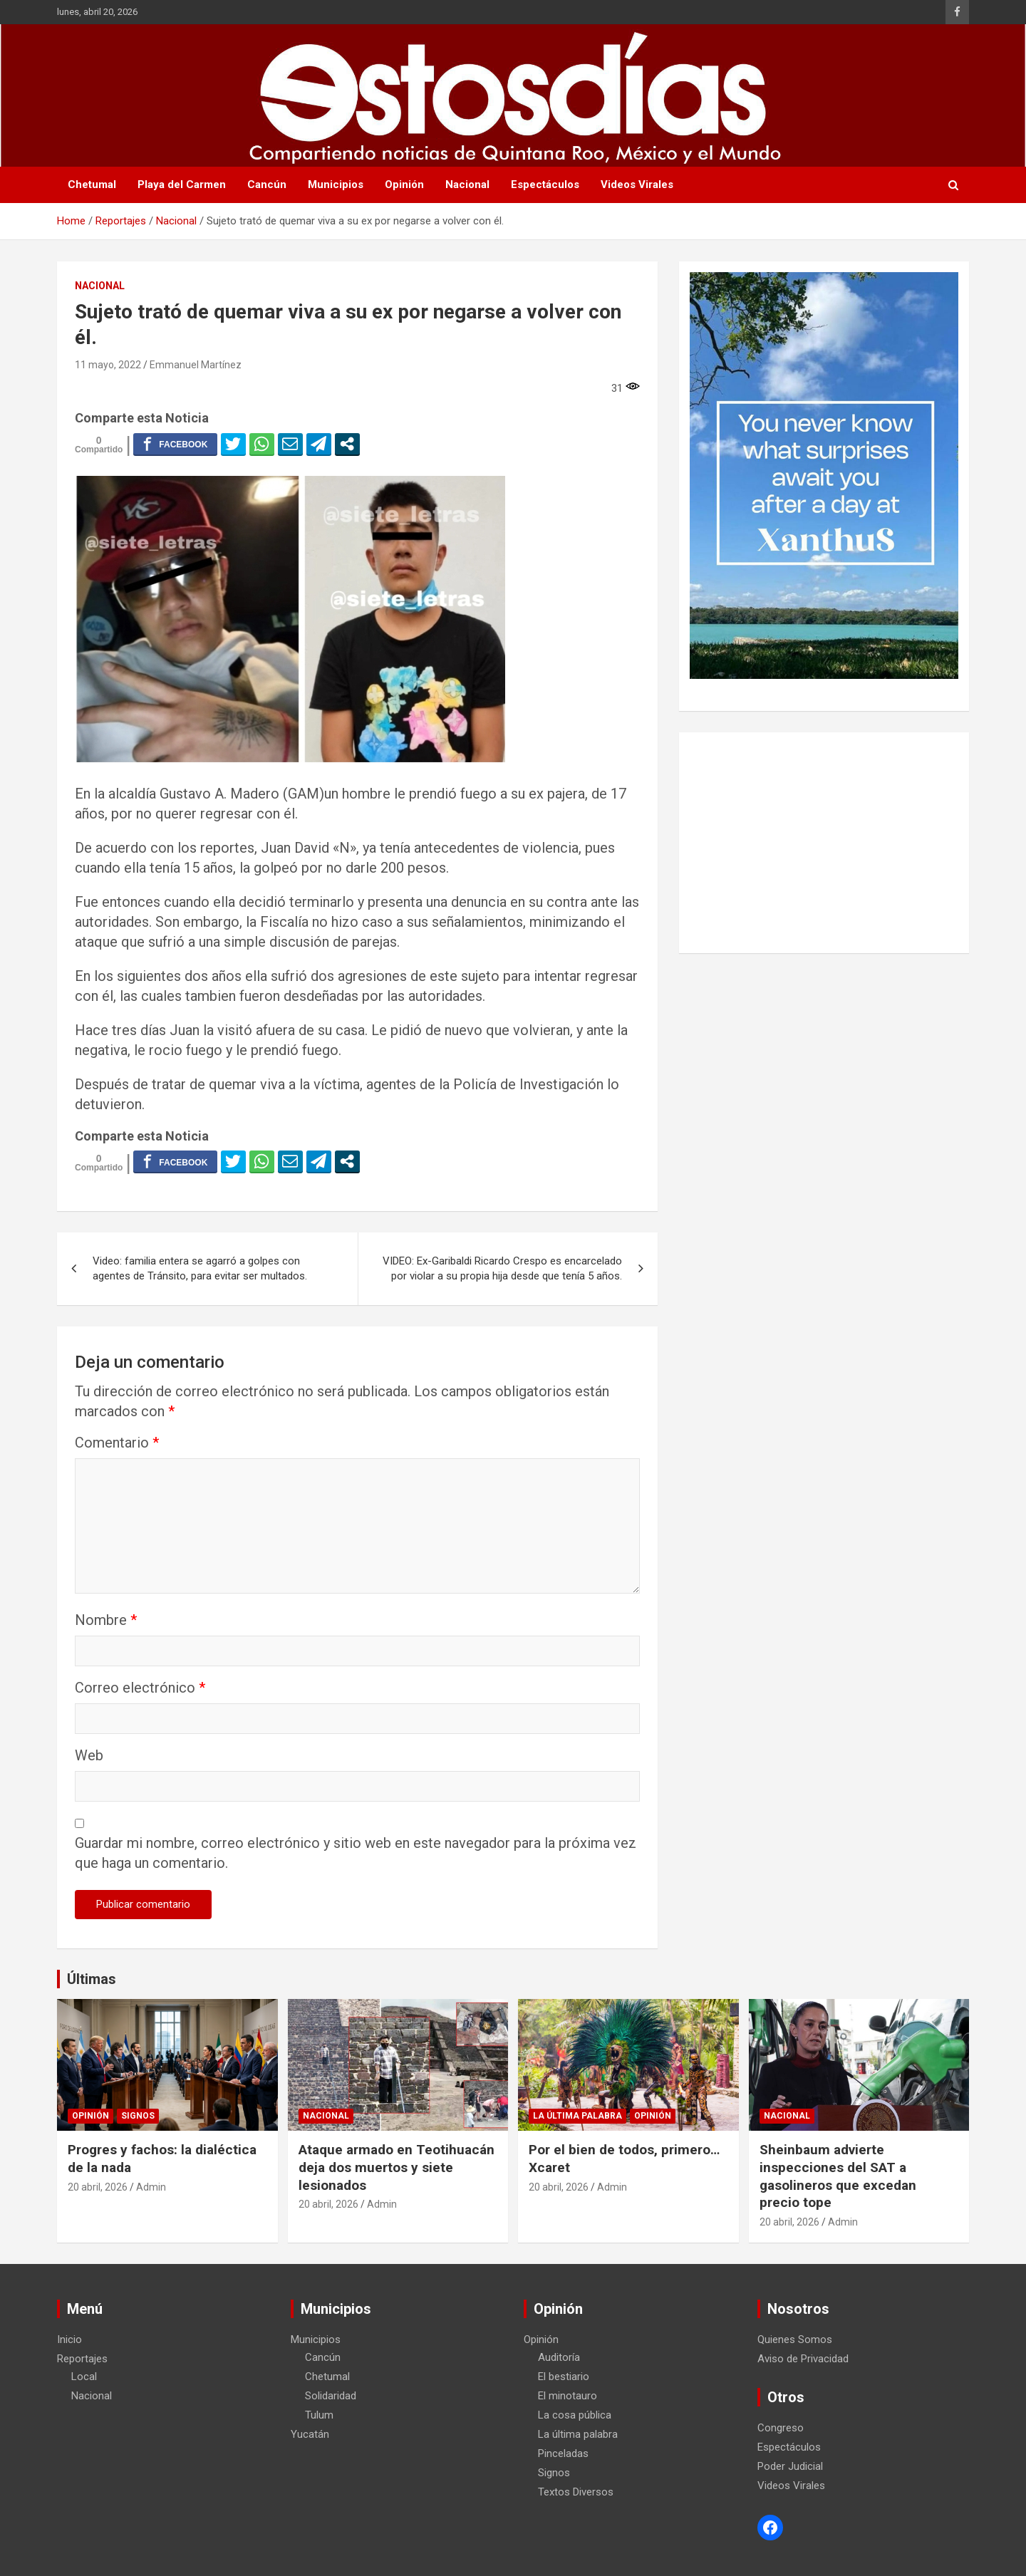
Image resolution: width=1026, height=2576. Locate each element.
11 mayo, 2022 (108, 364)
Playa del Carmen (182, 184)
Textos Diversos (575, 2492)
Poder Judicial (790, 2466)
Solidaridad (330, 2395)
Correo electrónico (140, 1687)
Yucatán (310, 2434)
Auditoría (559, 2357)
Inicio (69, 2339)
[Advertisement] (824, 842)
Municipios (335, 184)
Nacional (467, 184)
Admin (151, 2187)
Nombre (106, 1620)
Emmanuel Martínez (196, 364)
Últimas (91, 1979)
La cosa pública (574, 2415)
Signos (138, 2116)
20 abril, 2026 (98, 2187)
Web (89, 1755)
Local (84, 2376)
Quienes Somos (794, 2339)
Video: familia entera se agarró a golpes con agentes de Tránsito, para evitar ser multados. (200, 1268)
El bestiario (563, 2376)
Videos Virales (637, 184)
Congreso (780, 2427)
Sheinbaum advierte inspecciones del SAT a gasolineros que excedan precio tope (838, 2176)
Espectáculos (545, 184)
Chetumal (92, 184)
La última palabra (577, 2116)
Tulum (319, 2415)
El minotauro (567, 2395)
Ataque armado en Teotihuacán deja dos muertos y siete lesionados (396, 2167)
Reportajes (82, 2358)
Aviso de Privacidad (803, 2358)
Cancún (266, 184)
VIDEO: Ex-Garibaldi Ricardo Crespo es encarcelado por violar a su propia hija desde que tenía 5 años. (502, 1268)
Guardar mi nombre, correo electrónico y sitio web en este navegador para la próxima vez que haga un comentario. (355, 1852)
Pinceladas (563, 2453)
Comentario (117, 1442)
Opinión (404, 184)
